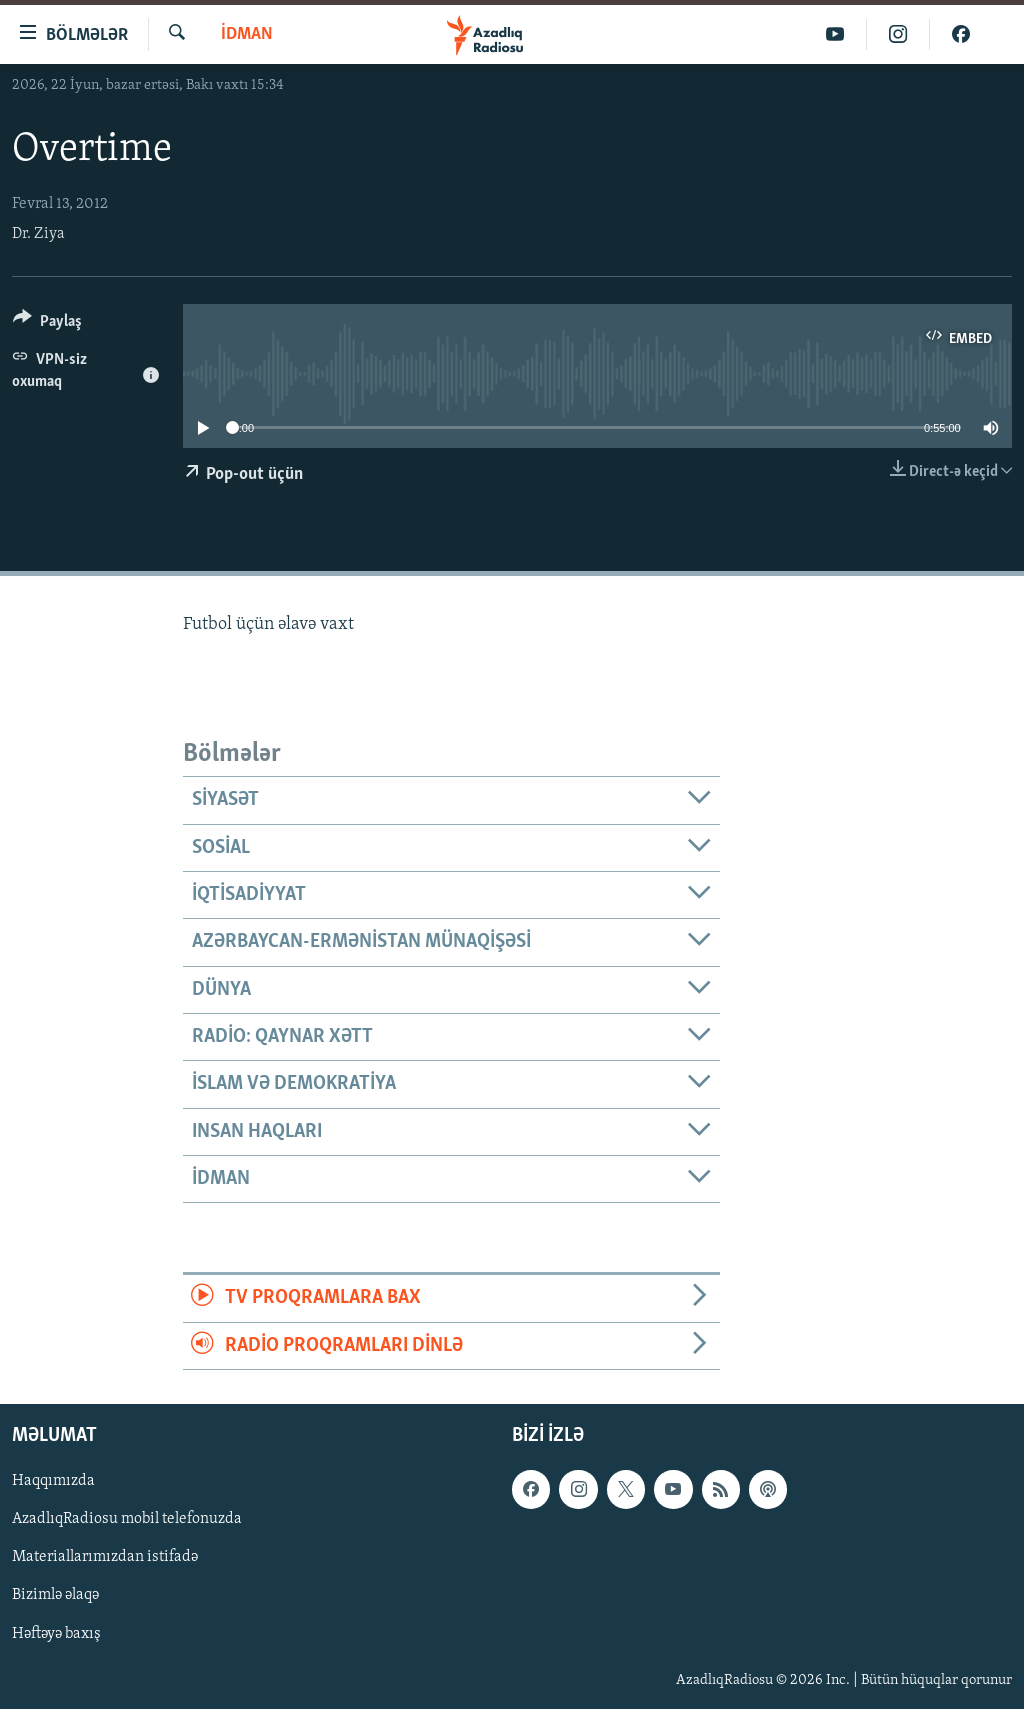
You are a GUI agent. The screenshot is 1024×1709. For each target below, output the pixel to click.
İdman (247, 34)
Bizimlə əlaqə (55, 1595)
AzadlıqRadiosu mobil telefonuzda (127, 1519)
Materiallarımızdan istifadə (105, 1557)
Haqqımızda (53, 1481)
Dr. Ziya (38, 234)
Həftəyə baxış (56, 1633)
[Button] (47, 324)
